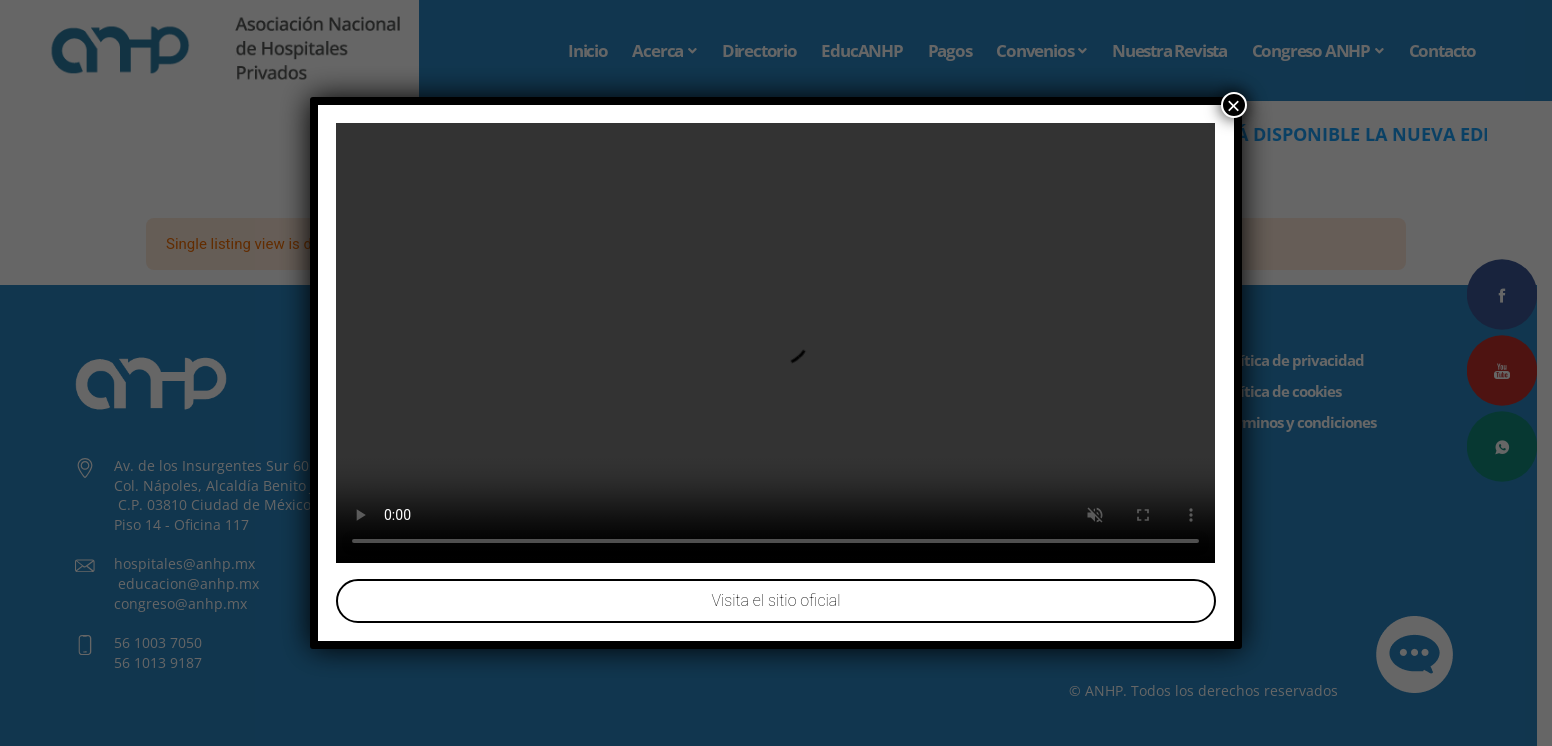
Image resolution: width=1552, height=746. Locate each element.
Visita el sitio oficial (775, 600)
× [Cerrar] (1234, 105)
